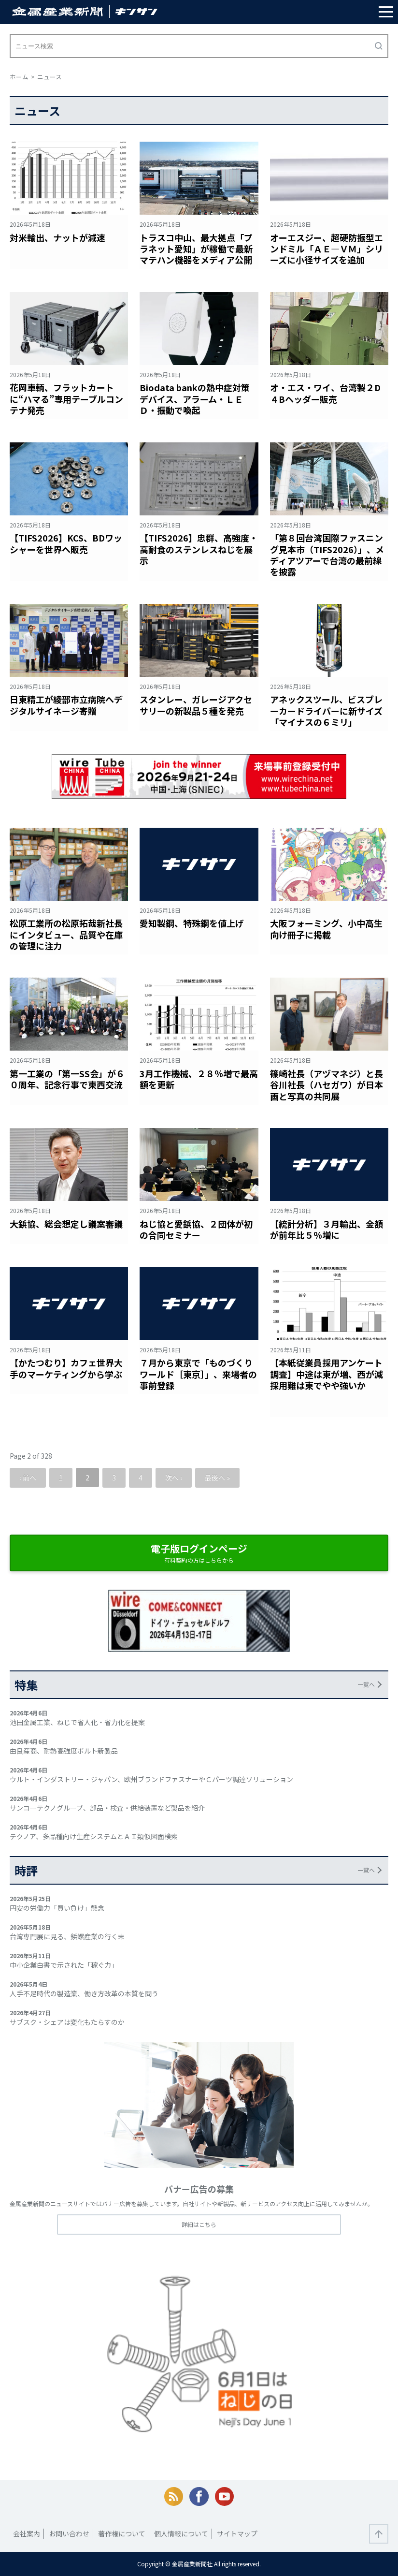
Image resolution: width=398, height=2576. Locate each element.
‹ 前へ (27, 1477)
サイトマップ (237, 2533)
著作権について (121, 2533)
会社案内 (26, 2533)
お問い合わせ (69, 2533)
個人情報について (181, 2533)
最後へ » (217, 1477)
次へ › (173, 1477)
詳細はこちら (199, 2224)
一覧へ (366, 1684)
